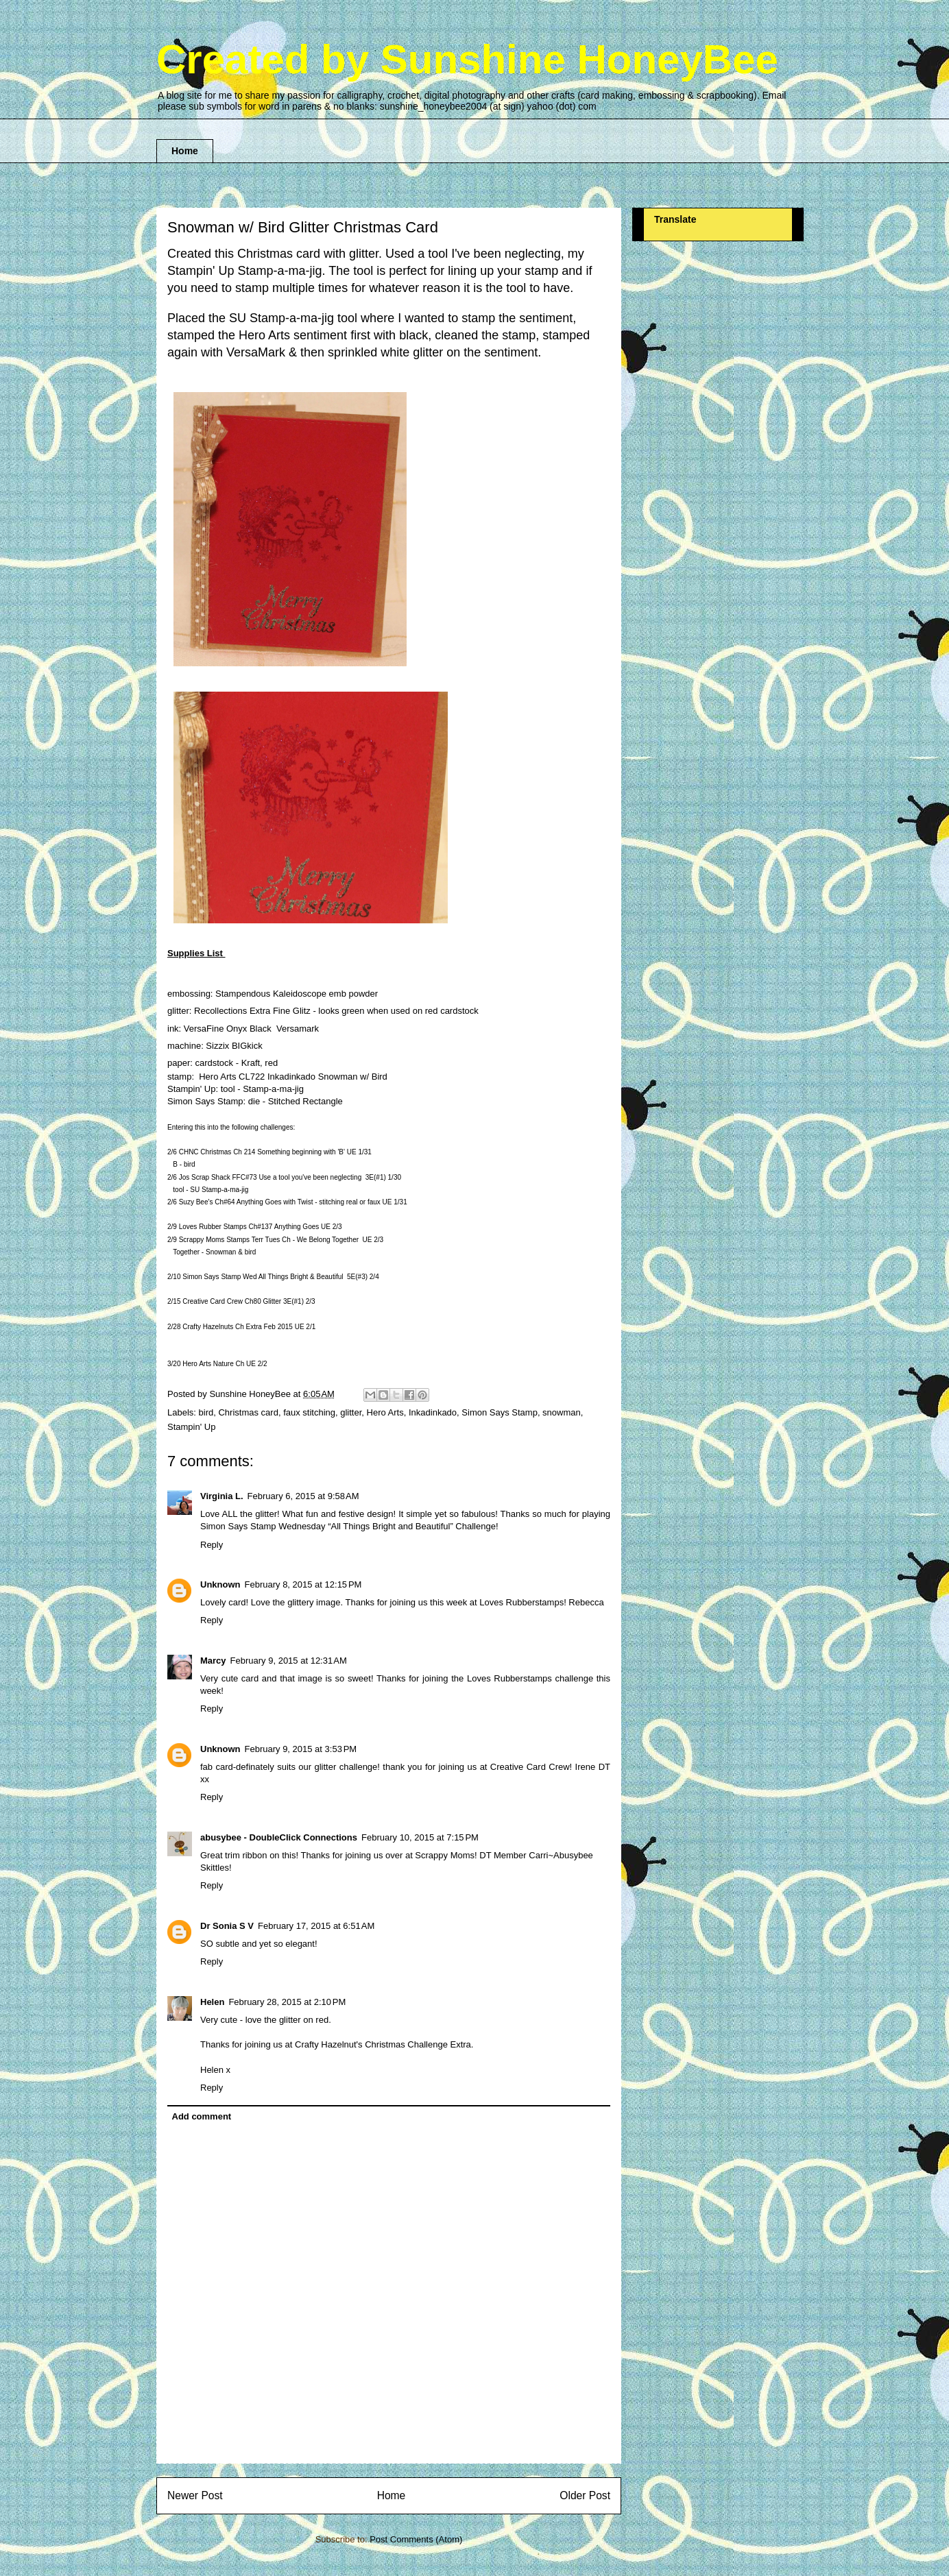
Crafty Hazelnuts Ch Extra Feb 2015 (237, 1326)
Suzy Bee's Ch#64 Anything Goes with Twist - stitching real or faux (280, 1202)
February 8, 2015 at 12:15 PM (303, 1584)
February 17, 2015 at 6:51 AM (316, 1926)
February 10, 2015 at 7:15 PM (420, 1837)
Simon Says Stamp (499, 1412)
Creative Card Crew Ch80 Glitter (231, 1301)
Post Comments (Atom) (416, 2539)
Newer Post (195, 2495)
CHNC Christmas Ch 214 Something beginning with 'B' (262, 1152)
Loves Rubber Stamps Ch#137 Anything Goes (249, 1226)
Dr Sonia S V (227, 1926)
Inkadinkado (433, 1412)
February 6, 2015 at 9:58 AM (303, 1496)
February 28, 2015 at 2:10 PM (287, 2002)
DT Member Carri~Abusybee (536, 1855)
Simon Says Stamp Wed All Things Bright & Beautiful (262, 1276)
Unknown (220, 1584)
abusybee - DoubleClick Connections (278, 1837)
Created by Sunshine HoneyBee (467, 59)
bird (206, 1412)
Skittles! (216, 1867)
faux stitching (309, 1412)
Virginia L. (221, 1496)
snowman (561, 1412)
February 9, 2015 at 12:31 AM (288, 1660)
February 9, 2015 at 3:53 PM (301, 1749)
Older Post (585, 2495)
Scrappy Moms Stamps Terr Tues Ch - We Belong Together (269, 1239)
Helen (212, 2002)
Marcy (213, 1660)
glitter (350, 1412)
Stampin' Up (191, 1427)
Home (184, 150)
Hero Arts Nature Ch (213, 1364)
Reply (211, 1545)
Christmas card (248, 1412)
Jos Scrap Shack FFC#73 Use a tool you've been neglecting (270, 1177)
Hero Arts (385, 1412)
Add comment (202, 2116)
